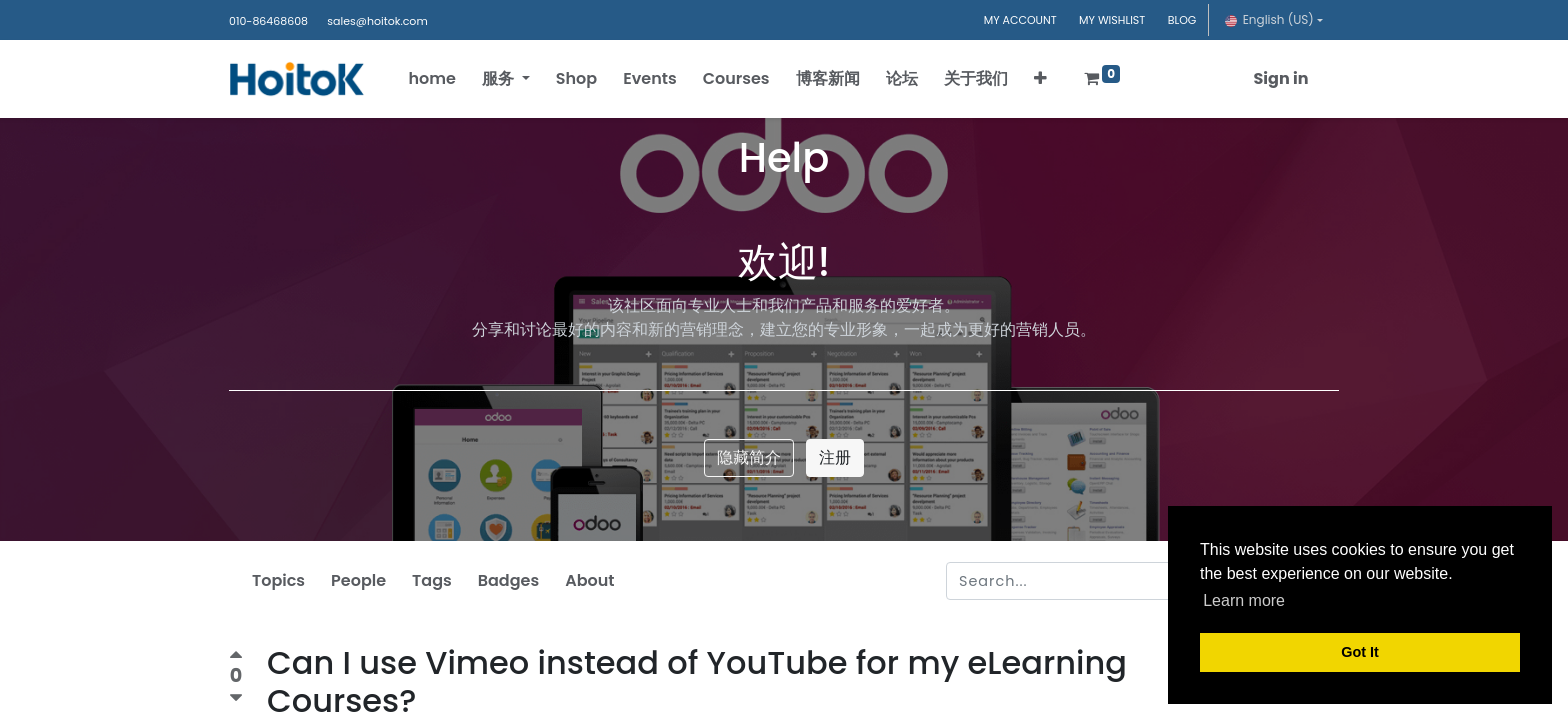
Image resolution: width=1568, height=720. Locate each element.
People (358, 580)
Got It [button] (1360, 652)
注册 (835, 457)
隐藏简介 (749, 457)
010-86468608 (268, 21)
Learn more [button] (1244, 600)
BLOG (1182, 20)
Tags (432, 580)
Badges (508, 580)
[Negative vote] (236, 698)
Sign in (1274, 78)
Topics (278, 580)
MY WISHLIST (1112, 20)
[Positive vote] (236, 657)
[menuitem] (438, 79)
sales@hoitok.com (377, 21)
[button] (1046, 79)
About (589, 580)
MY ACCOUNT (1020, 20)
